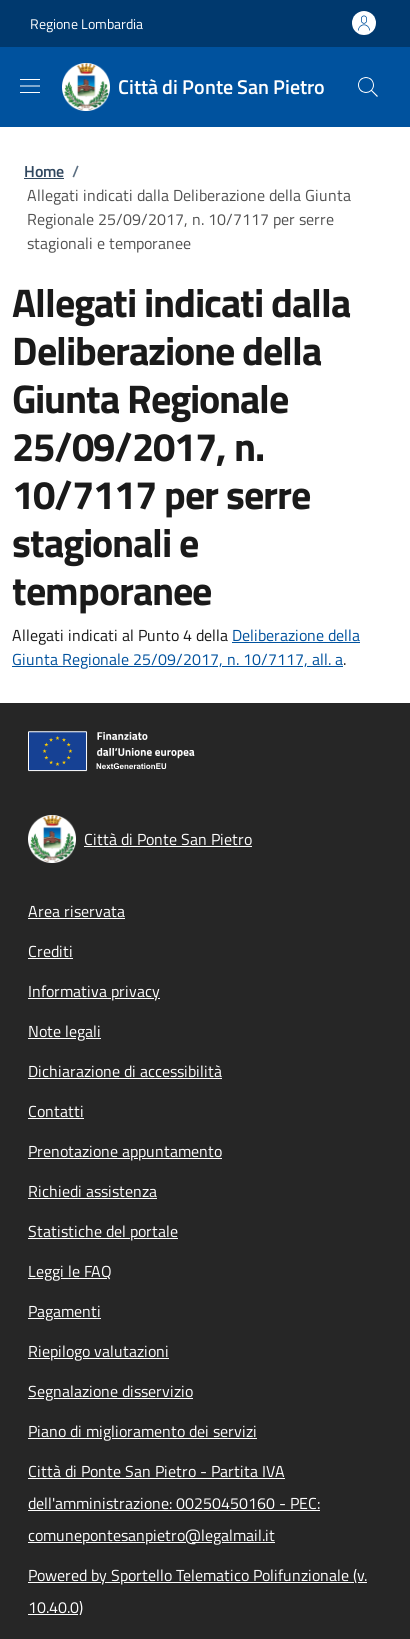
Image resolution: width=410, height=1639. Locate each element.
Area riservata (76, 911)
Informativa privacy (94, 991)
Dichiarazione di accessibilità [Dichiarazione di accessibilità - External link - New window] (125, 1071)
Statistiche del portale (103, 1231)
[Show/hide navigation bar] (30, 86)
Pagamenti (64, 1311)
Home (44, 171)
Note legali (64, 1031)
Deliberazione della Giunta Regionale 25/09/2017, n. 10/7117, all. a (186, 647)
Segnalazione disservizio (110, 1391)
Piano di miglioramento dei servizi (142, 1431)
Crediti (50, 951)
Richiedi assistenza (92, 1191)
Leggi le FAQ (70, 1271)
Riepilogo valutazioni (98, 1351)
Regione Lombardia (86, 23)
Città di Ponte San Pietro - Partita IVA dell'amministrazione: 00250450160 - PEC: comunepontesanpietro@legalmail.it (174, 1503)
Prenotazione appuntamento (125, 1151)
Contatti (56, 1111)
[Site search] (368, 87)
